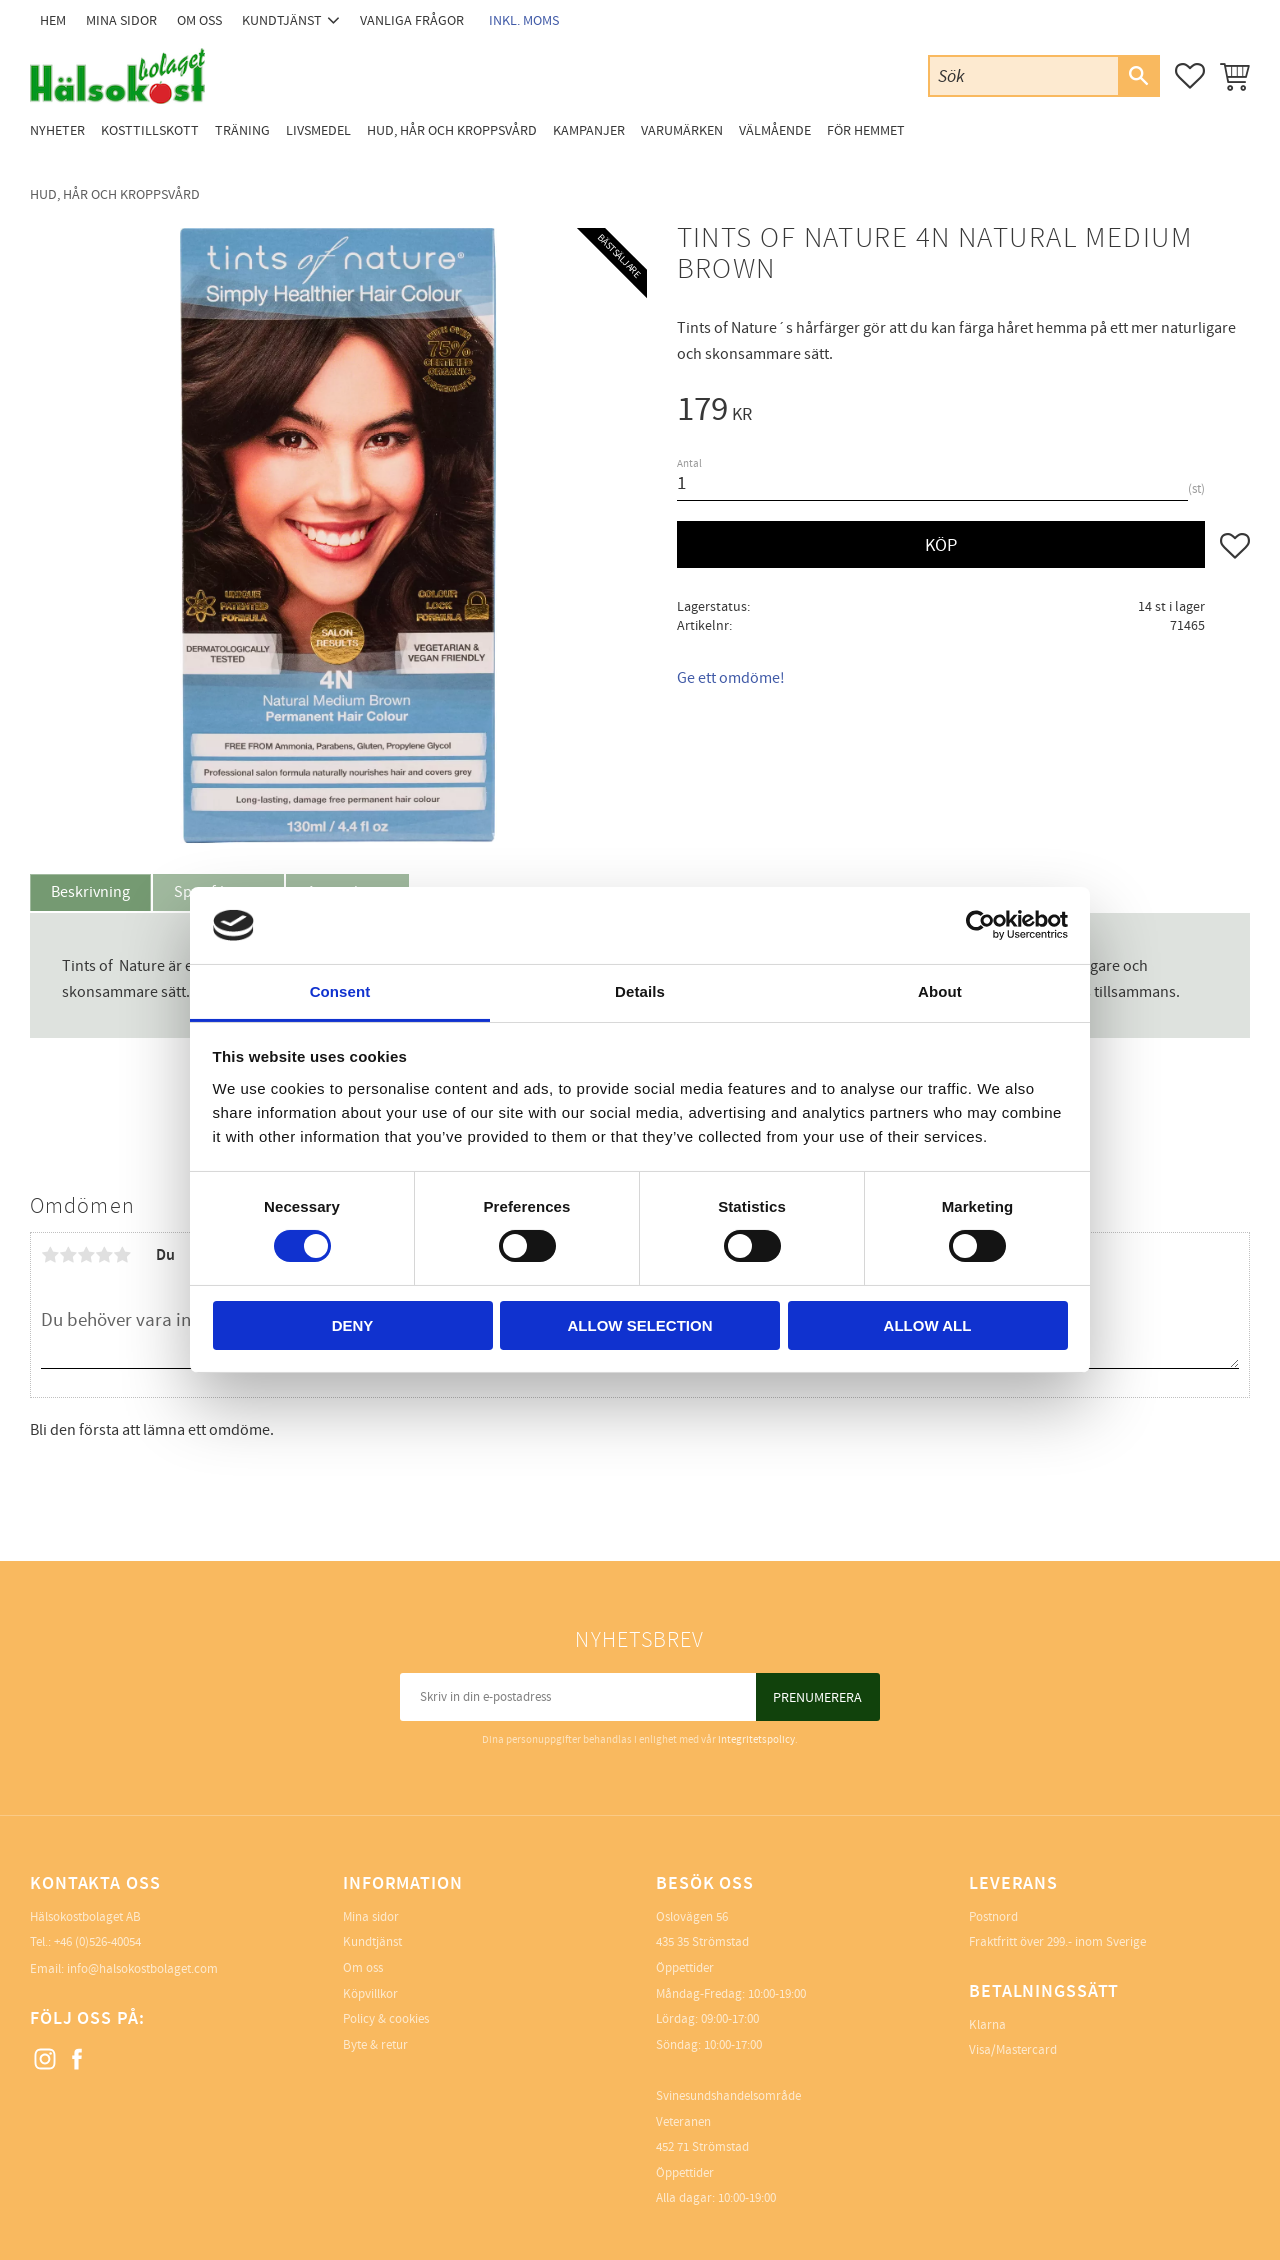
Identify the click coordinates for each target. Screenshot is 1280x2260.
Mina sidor (371, 1917)
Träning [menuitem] (242, 130)
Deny (353, 1325)
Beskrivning (90, 892)
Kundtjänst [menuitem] (282, 20)
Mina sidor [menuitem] (121, 20)
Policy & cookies (386, 2019)
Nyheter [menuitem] (57, 130)
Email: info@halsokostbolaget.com (124, 1969)
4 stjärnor (104, 1255)
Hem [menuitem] (53, 20)
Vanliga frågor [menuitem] (412, 20)
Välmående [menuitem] (775, 130)
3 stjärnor (86, 1255)
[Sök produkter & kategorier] (1024, 75)
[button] (1190, 76)
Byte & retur (375, 2045)
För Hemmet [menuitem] (866, 130)
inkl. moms (524, 20)
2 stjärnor (68, 1255)
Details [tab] (640, 991)
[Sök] (1138, 76)
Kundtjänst (372, 1942)
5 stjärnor (122, 1255)
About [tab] (940, 991)
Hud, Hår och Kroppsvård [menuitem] (452, 130)
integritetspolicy (756, 1739)
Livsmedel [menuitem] (318, 130)
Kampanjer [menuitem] (589, 130)
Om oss (363, 1968)
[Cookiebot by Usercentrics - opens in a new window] (980, 925)
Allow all (928, 1325)
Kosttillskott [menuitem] (150, 130)
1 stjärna (50, 1255)
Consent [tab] (340, 991)
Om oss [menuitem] (199, 20)
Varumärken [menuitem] (682, 130)
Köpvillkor (370, 1994)
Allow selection (640, 1325)
